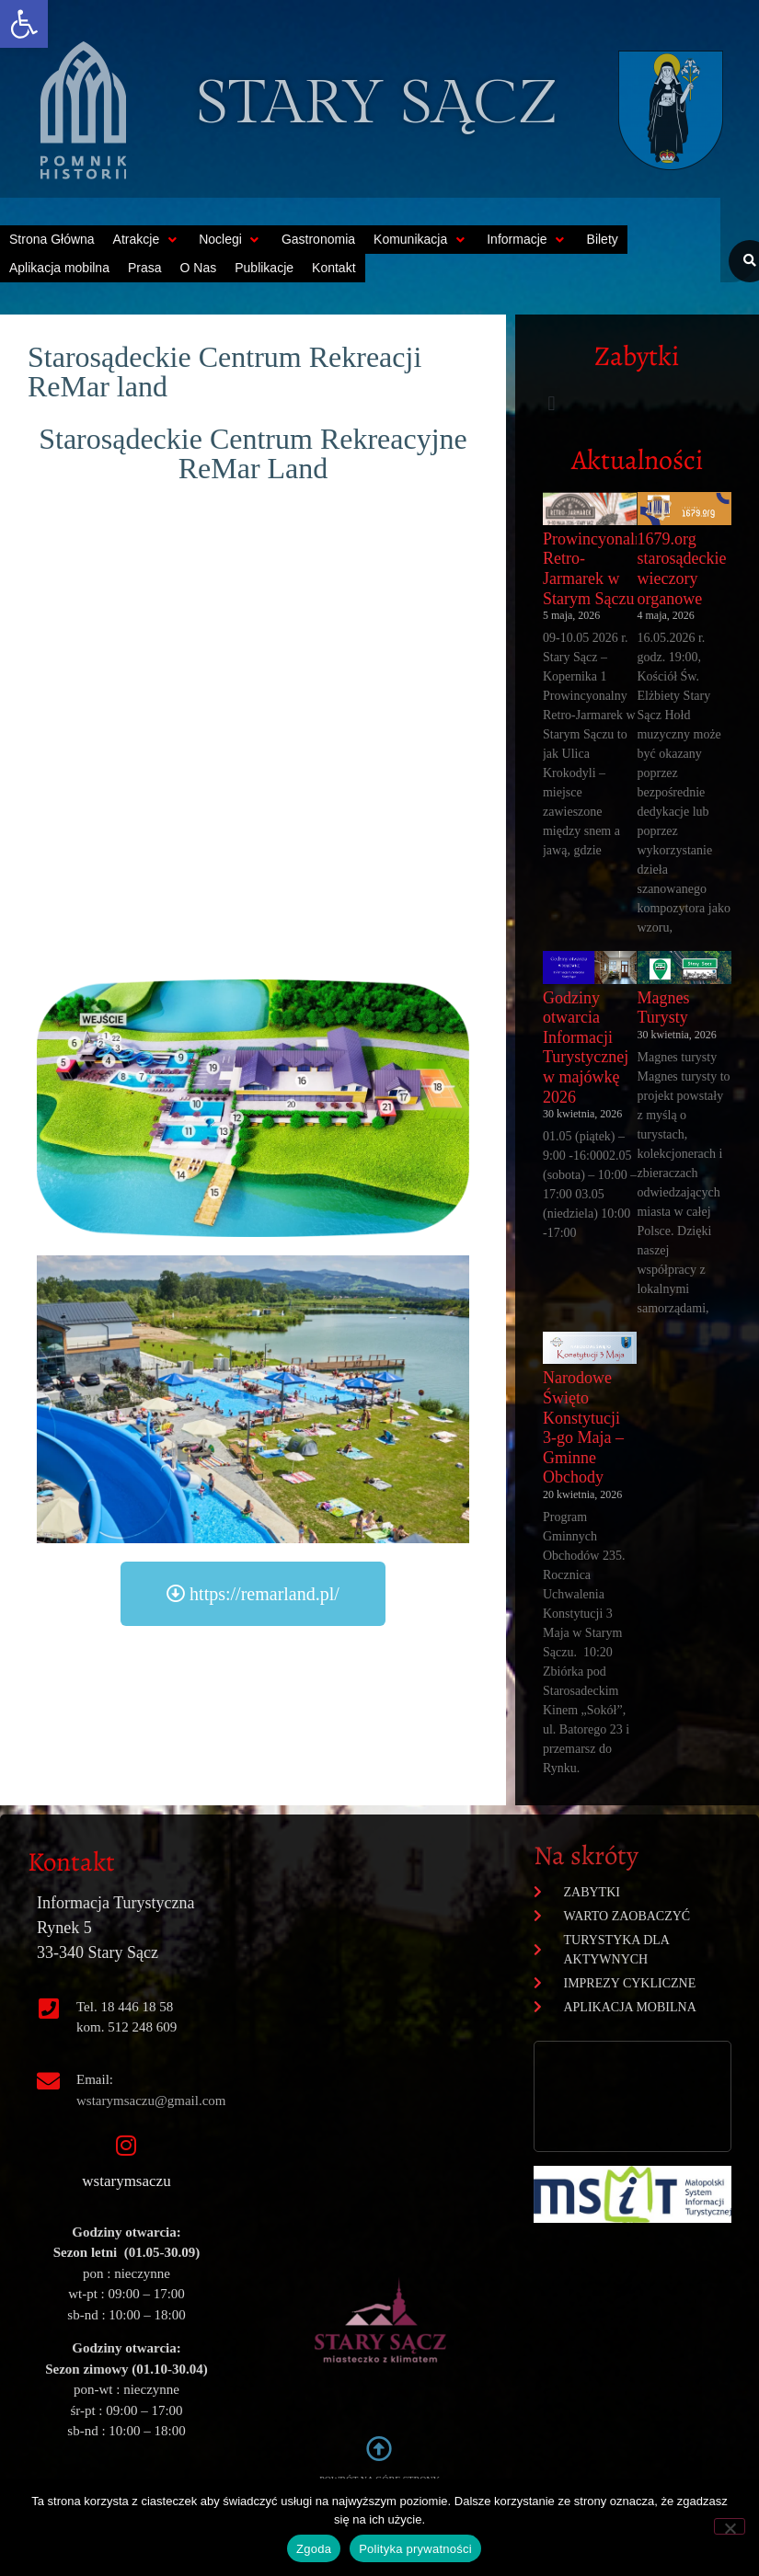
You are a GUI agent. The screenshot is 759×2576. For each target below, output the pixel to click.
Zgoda (313, 2549)
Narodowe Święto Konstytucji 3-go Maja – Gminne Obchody (583, 1427)
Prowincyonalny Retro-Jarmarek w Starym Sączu (597, 569)
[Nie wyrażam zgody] (729, 2526)
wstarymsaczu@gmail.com (151, 2100)
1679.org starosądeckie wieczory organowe (681, 569)
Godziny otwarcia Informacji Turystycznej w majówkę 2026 (585, 1047)
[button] (24, 24)
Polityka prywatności (415, 2549)
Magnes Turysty (663, 1008)
